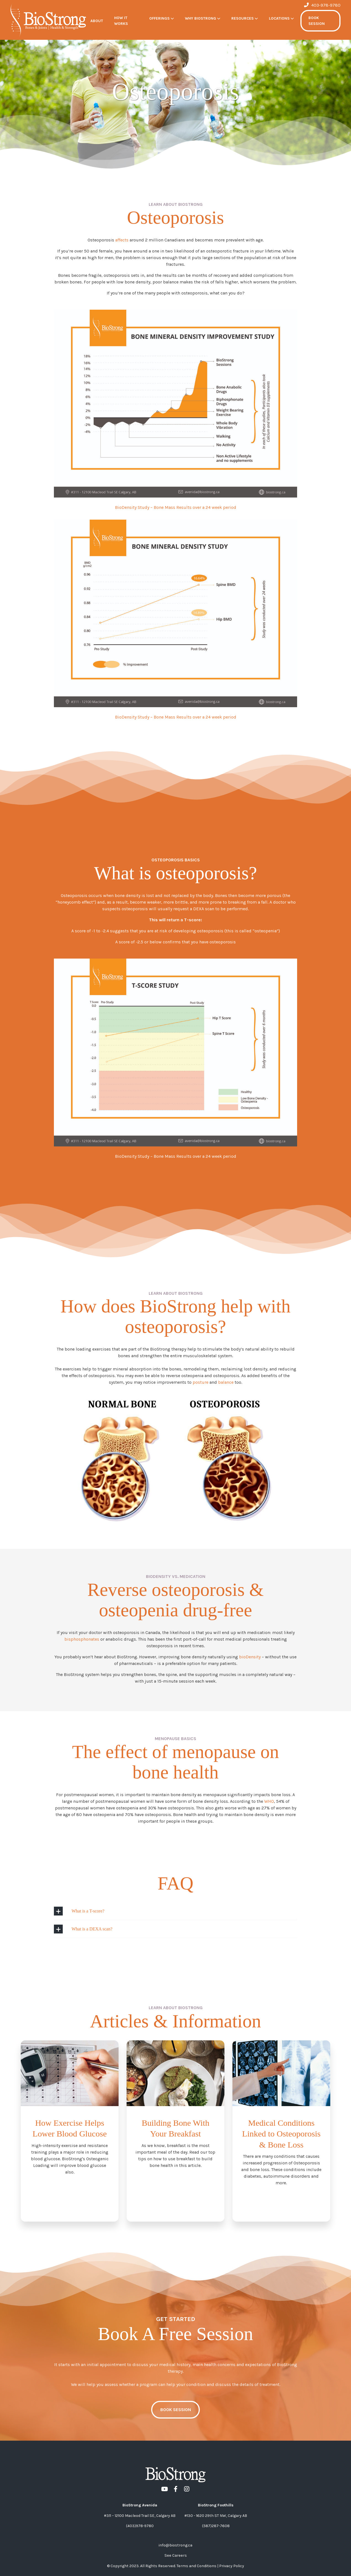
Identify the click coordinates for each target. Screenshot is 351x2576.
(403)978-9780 (140, 2526)
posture (200, 1382)
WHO (269, 1801)
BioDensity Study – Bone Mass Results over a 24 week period (175, 507)
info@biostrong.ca (175, 2545)
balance (226, 1382)
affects (122, 240)
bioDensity (250, 1656)
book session (175, 2409)
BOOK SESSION (316, 20)
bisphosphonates (81, 1639)
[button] (161, 18)
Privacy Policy (231, 2566)
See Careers (175, 2555)
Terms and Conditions (196, 2566)
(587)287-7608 (216, 2526)
